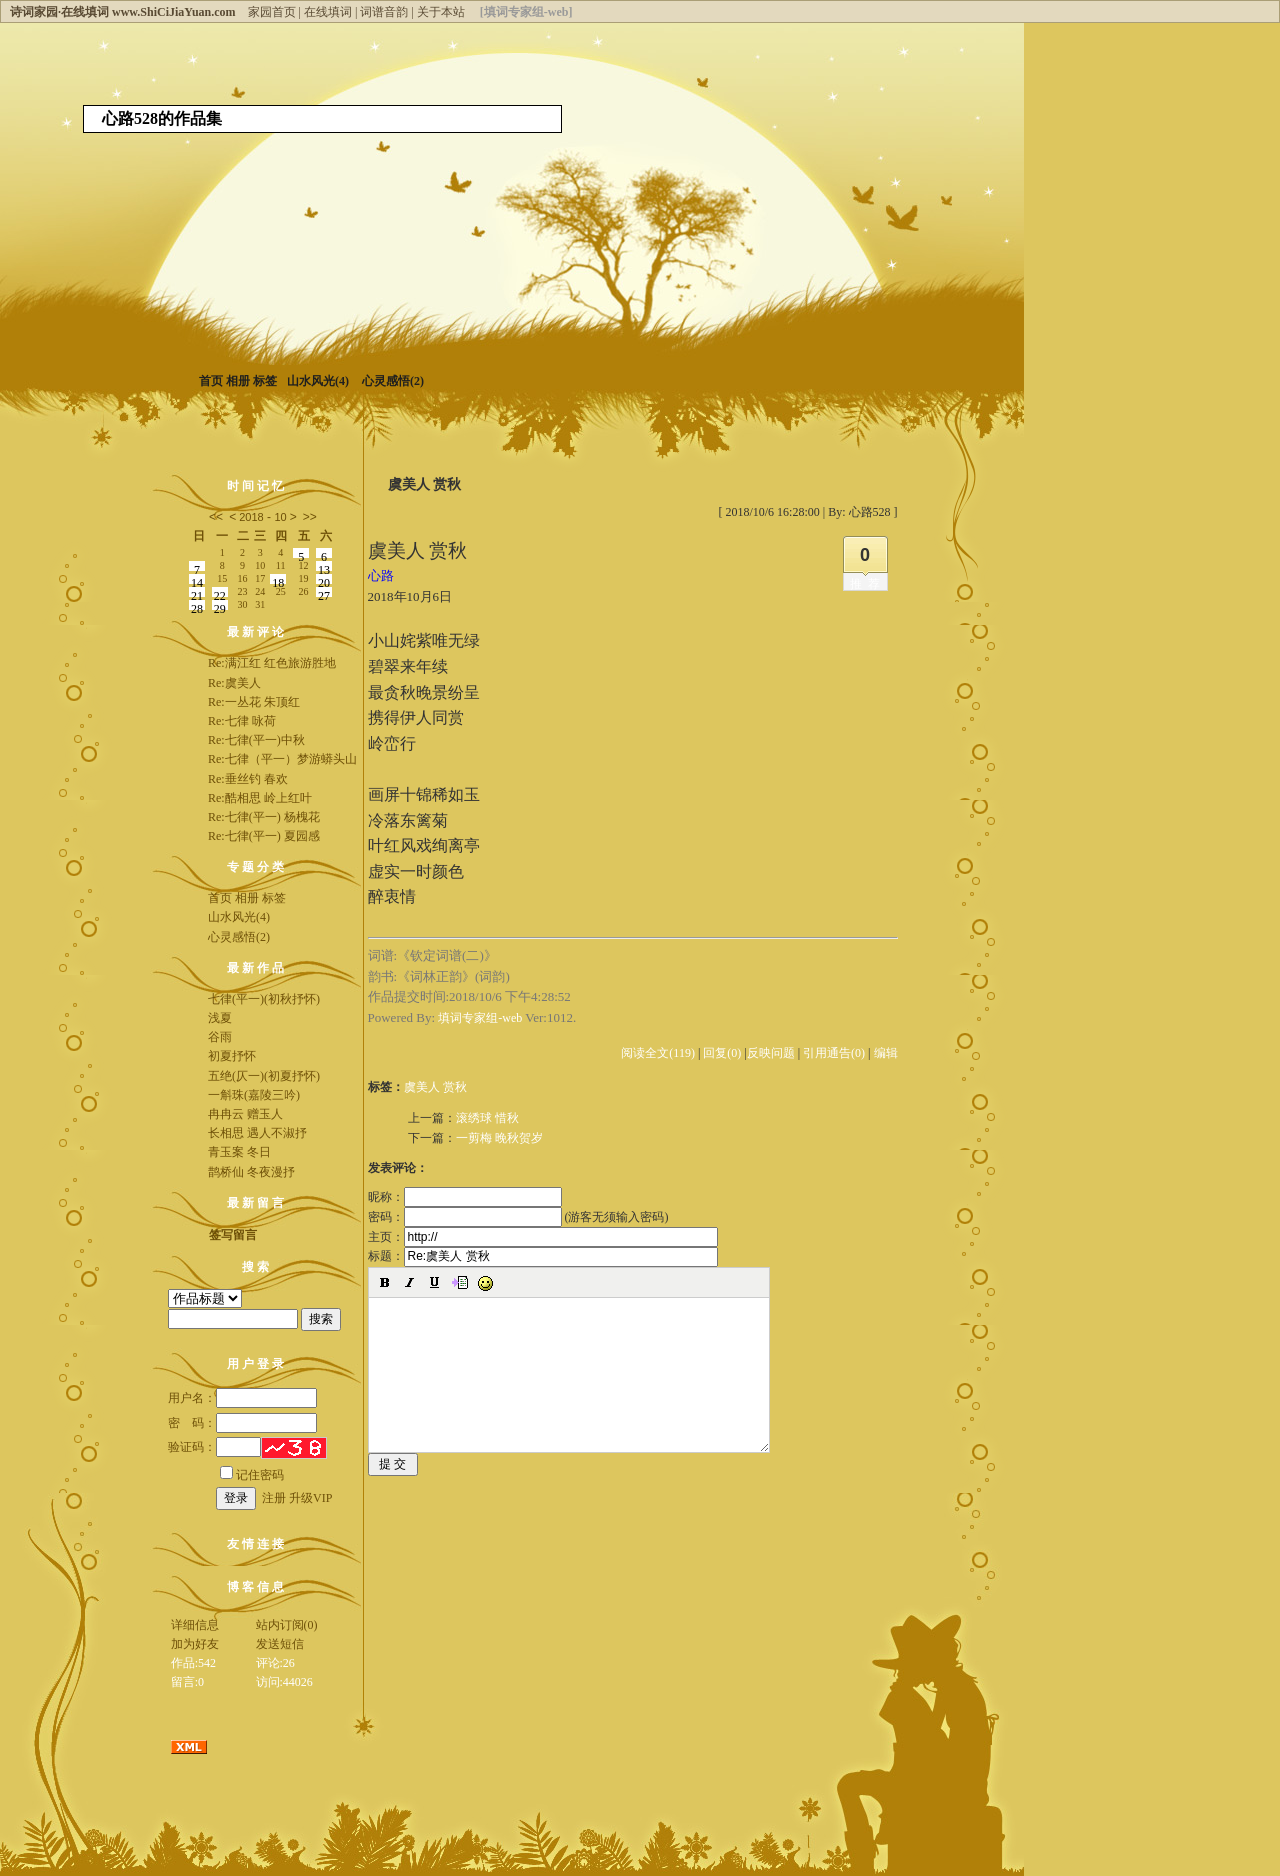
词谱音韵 (384, 12)
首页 (211, 381)
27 (324, 593)
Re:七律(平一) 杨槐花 (264, 817)
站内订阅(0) (287, 1625)
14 (197, 580)
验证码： (214, 1447)
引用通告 (834, 1053)
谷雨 (220, 1037)
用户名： (242, 1398)
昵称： (465, 1197)
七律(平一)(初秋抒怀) (264, 999)
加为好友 (195, 1644)
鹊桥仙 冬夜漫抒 (251, 1172)
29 (220, 606)
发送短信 (280, 1644)
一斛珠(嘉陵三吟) (254, 1095)
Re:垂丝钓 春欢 (248, 779)
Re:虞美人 (234, 683)
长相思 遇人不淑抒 (257, 1133)
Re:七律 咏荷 (242, 721)
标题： (543, 1256)
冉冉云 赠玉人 (245, 1114)
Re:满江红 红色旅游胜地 (272, 663)
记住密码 (252, 1475)
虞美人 (422, 1087)
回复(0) (722, 1053)
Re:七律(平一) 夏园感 (264, 836)
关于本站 (441, 12)
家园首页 (272, 12)
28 (197, 606)
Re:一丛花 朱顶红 (254, 702)
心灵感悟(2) (393, 381)
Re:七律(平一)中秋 (256, 740)
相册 (238, 381)
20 (324, 580)
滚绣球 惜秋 (487, 1118)
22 (220, 593)
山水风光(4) (318, 381)
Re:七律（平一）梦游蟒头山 (282, 759)
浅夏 (220, 1018)
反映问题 (771, 1053)
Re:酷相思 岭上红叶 (260, 798)
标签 (265, 381)
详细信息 (195, 1625)
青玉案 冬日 (239, 1152)
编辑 (886, 1053)
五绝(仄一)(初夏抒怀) (264, 1076)
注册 (274, 1498)
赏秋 (455, 1087)
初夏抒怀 (232, 1056)
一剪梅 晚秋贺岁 (499, 1138)
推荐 (868, 584)
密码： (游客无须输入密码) (518, 1217)
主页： (543, 1237)
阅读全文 (658, 1053)
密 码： (242, 1423)
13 (324, 567)
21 (197, 593)
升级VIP (310, 1498)
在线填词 (328, 12)
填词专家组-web (480, 1018)
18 (278, 580)
